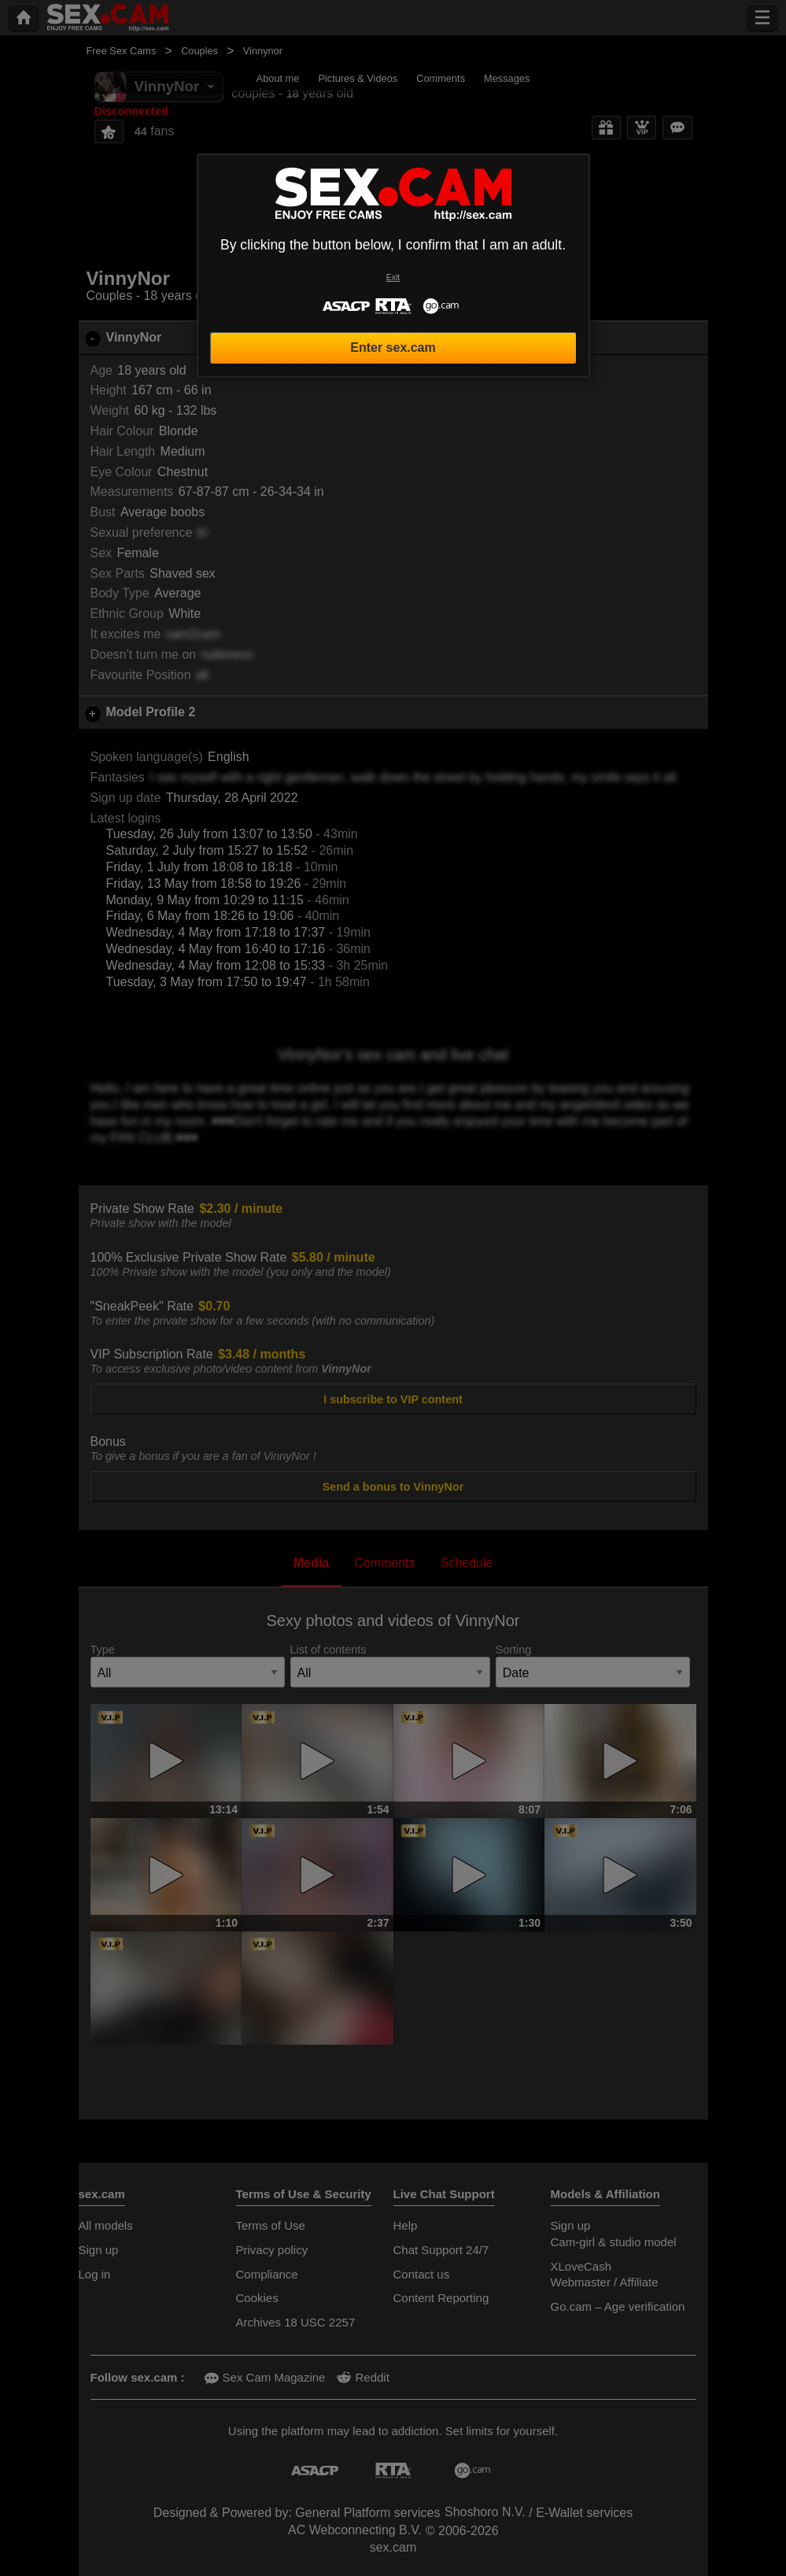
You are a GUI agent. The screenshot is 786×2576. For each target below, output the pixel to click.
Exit (393, 277)
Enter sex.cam (393, 347)
